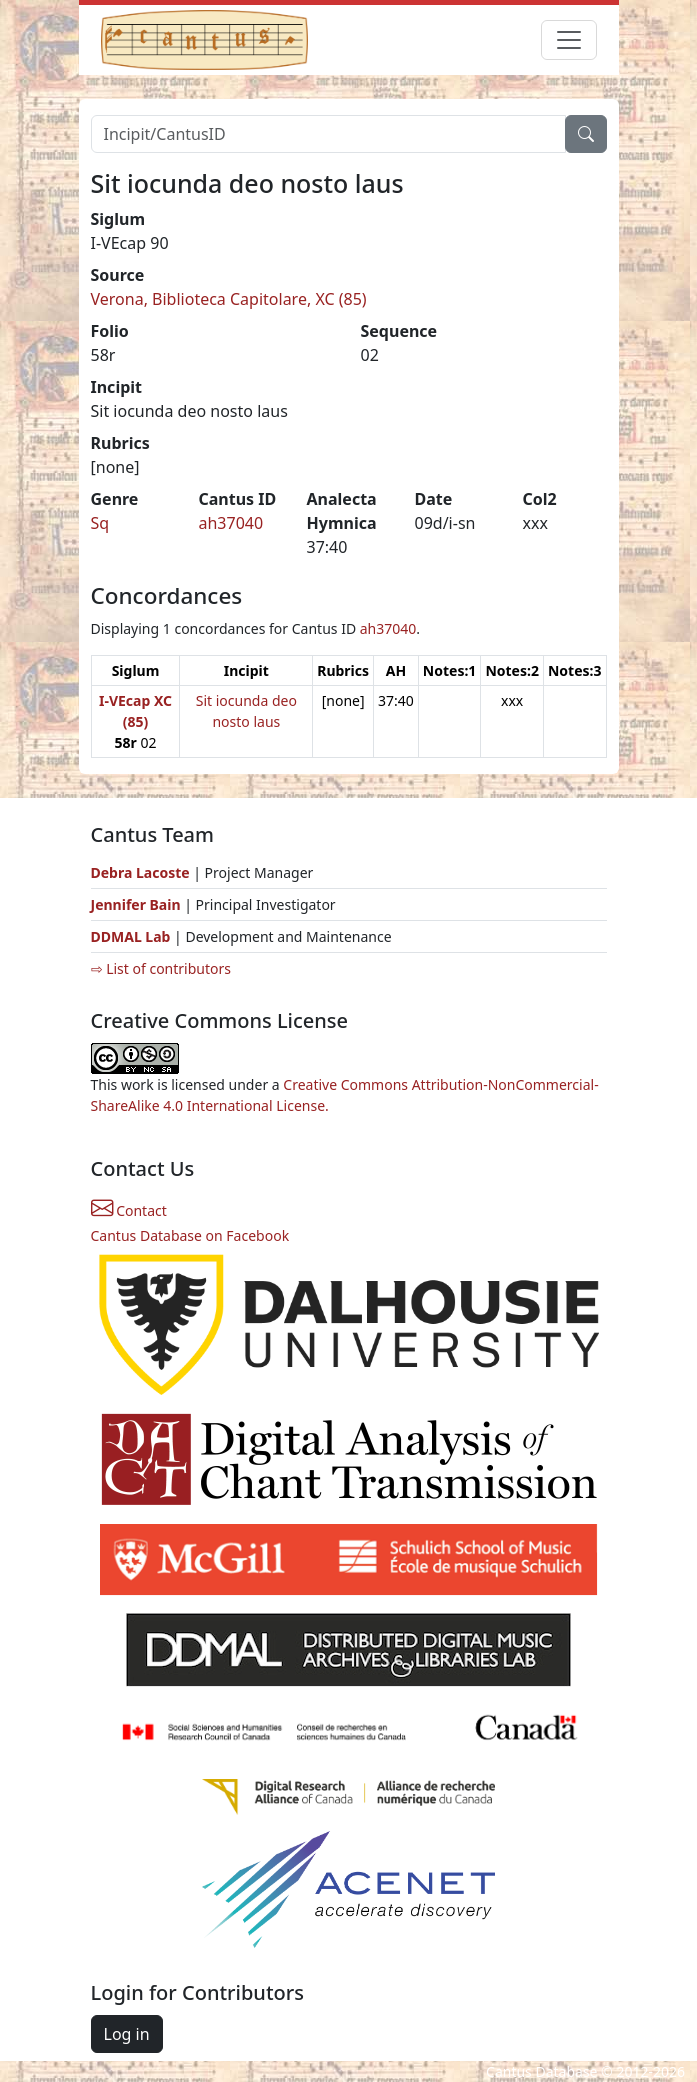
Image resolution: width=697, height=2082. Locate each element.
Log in (127, 2034)
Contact (129, 1210)
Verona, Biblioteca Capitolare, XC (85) (229, 299)
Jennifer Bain (138, 904)
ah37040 (231, 523)
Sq (100, 523)
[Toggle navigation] (569, 40)
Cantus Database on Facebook (190, 1235)
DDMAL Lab (131, 936)
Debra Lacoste (140, 872)
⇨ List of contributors (161, 968)
